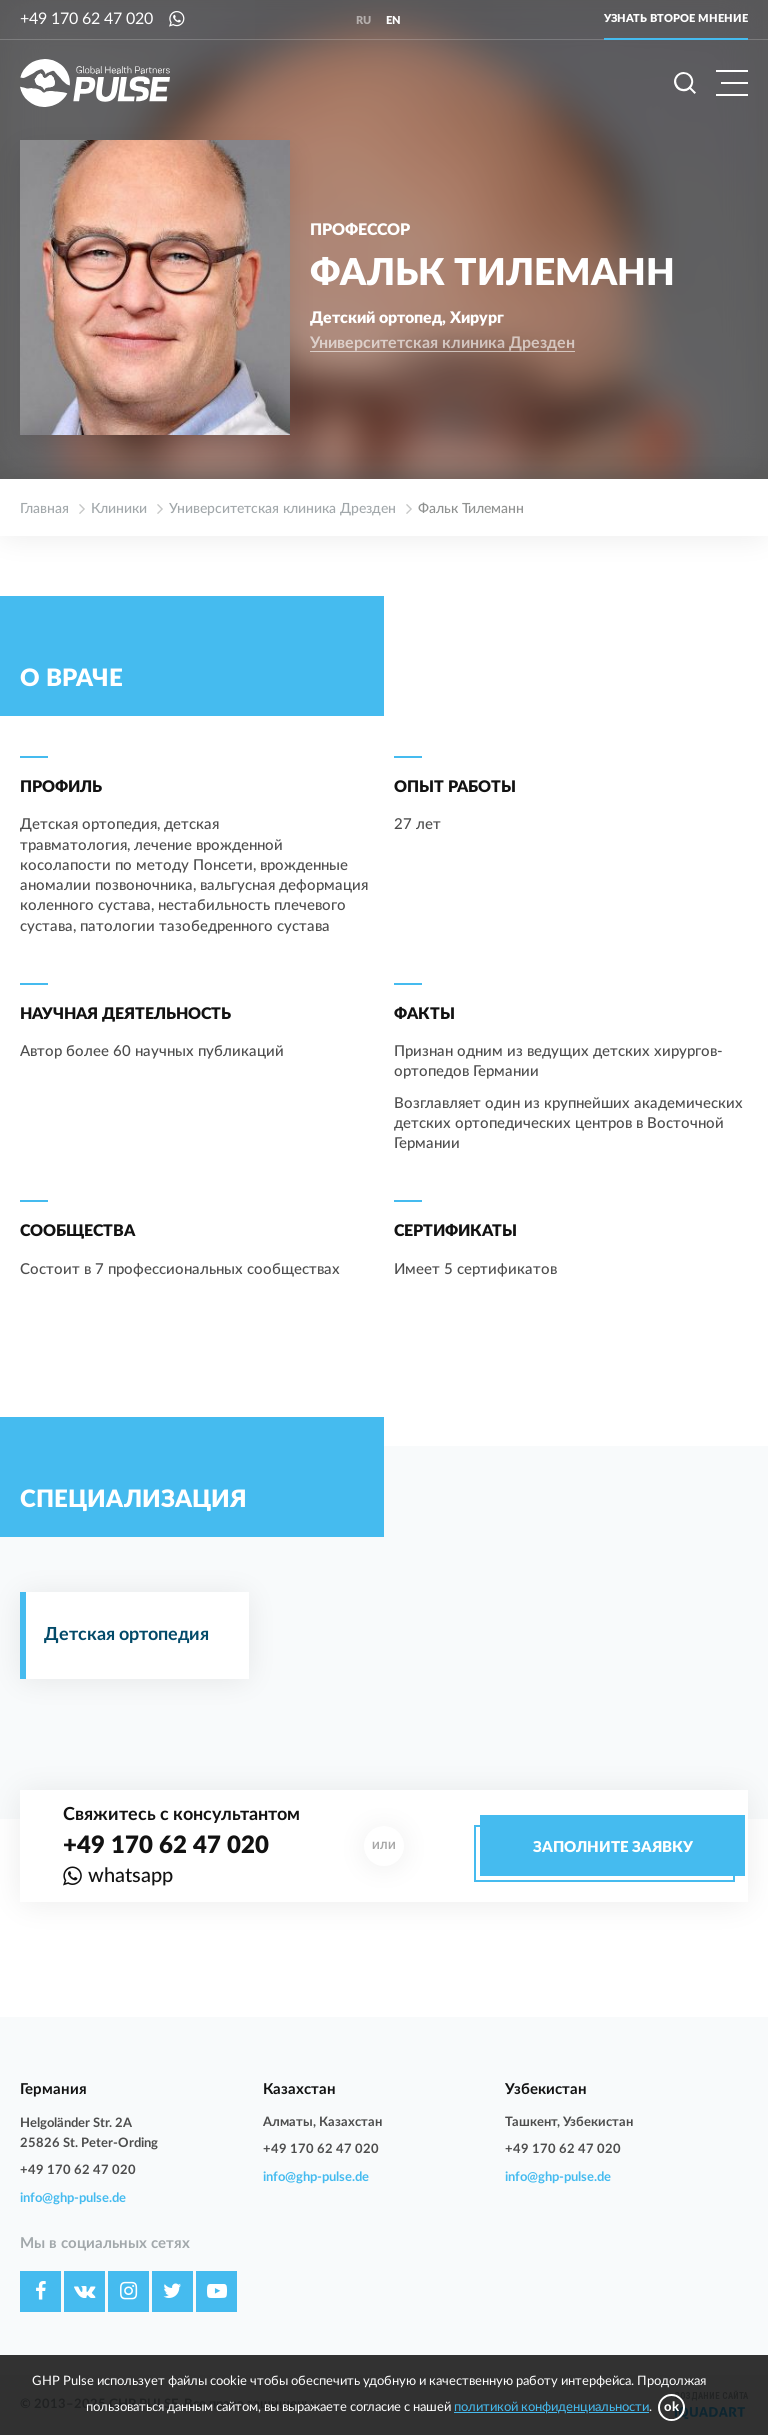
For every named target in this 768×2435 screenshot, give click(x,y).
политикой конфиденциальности (551, 2407)
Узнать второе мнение (676, 18)
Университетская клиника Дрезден (442, 343)
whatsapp (130, 1876)
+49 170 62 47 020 (86, 19)
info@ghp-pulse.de (73, 2198)
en (393, 20)
